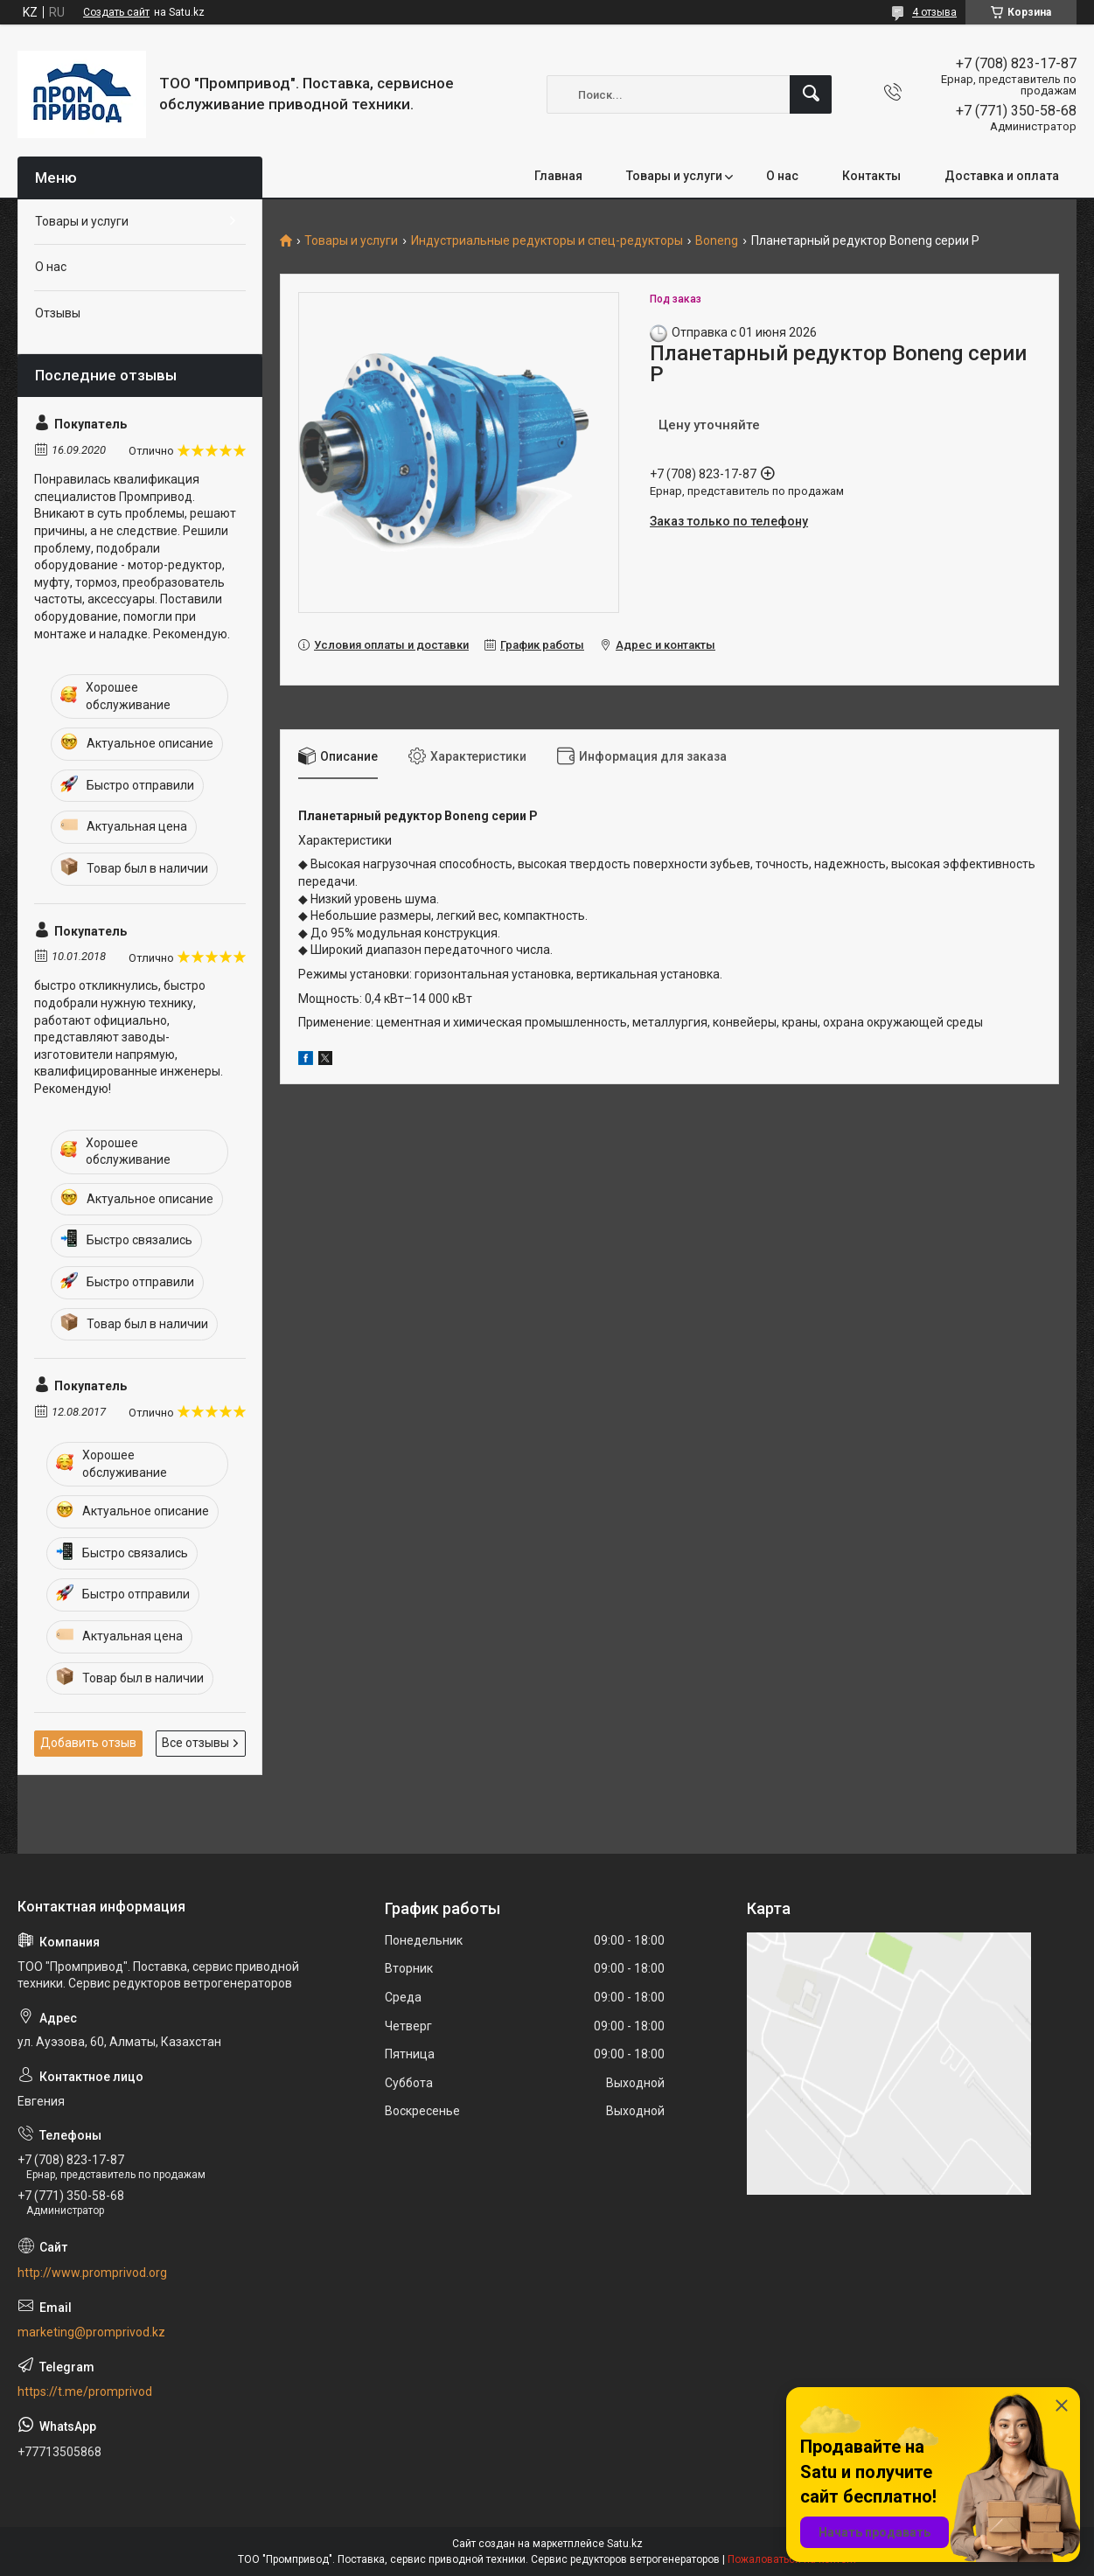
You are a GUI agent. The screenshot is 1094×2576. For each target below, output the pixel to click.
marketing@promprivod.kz (91, 2332)
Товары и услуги (674, 176)
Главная (558, 176)
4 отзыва (934, 12)
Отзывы (57, 313)
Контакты (871, 176)
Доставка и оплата (1001, 176)
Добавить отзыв (88, 1743)
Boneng (716, 240)
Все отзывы (195, 1743)
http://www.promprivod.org (92, 2273)
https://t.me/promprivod (84, 2391)
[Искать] (811, 94)
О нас (782, 176)
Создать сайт (116, 12)
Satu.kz (625, 2544)
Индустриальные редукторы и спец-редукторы (547, 240)
